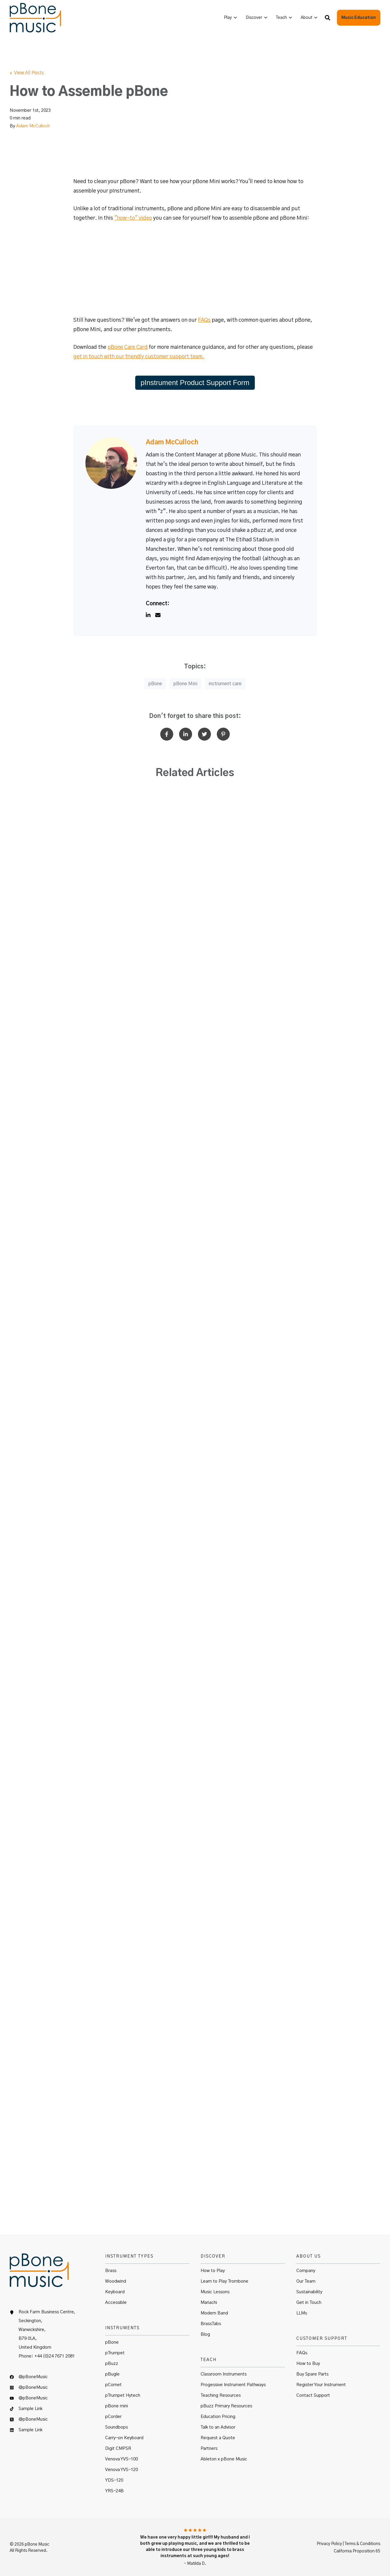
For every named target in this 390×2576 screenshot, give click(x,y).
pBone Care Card (128, 347)
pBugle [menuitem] (112, 2374)
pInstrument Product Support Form (195, 383)
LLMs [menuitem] (301, 2313)
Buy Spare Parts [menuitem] (312, 2374)
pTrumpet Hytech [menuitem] (122, 2395)
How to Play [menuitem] (213, 2270)
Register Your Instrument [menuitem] (321, 2385)
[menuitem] (230, 18)
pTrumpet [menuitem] (115, 2353)
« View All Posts (27, 72)
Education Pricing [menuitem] (218, 2416)
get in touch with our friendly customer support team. (138, 356)
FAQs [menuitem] (301, 2353)
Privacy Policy (329, 2544)
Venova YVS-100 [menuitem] (121, 2459)
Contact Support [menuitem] (313, 2395)
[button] (327, 17)
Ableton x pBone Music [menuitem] (224, 2459)
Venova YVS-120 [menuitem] (121, 2469)
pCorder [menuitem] (113, 2416)
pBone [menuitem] (112, 2342)
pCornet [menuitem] (113, 2385)
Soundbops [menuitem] (116, 2427)
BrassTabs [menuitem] (211, 2324)
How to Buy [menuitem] (308, 2363)
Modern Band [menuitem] (214, 2313)
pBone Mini (185, 683)
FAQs (204, 320)
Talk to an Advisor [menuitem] (218, 2427)
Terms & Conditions (362, 2544)
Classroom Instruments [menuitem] (224, 2374)
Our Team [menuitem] (305, 2281)
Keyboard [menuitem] (115, 2292)
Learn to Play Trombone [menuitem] (224, 2281)
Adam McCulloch (33, 126)
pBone (155, 683)
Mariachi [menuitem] (209, 2302)
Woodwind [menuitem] (115, 2281)
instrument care (225, 683)
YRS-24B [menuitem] (114, 2491)
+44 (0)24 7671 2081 (54, 2356)
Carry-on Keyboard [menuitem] (124, 2438)
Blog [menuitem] (205, 2334)
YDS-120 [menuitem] (114, 2480)
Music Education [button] (358, 18)
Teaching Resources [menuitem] (221, 2395)
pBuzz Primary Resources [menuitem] (226, 2406)
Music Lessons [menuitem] (215, 2292)
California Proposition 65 (357, 2551)
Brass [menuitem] (110, 2270)
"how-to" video (133, 218)
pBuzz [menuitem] (111, 2363)
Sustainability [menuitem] (309, 2292)
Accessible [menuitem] (116, 2302)
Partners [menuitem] (209, 2448)
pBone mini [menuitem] (116, 2406)
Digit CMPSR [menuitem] (118, 2448)
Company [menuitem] (305, 2270)
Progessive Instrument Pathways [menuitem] (233, 2385)
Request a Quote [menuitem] (218, 2438)
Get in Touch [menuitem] (308, 2302)
